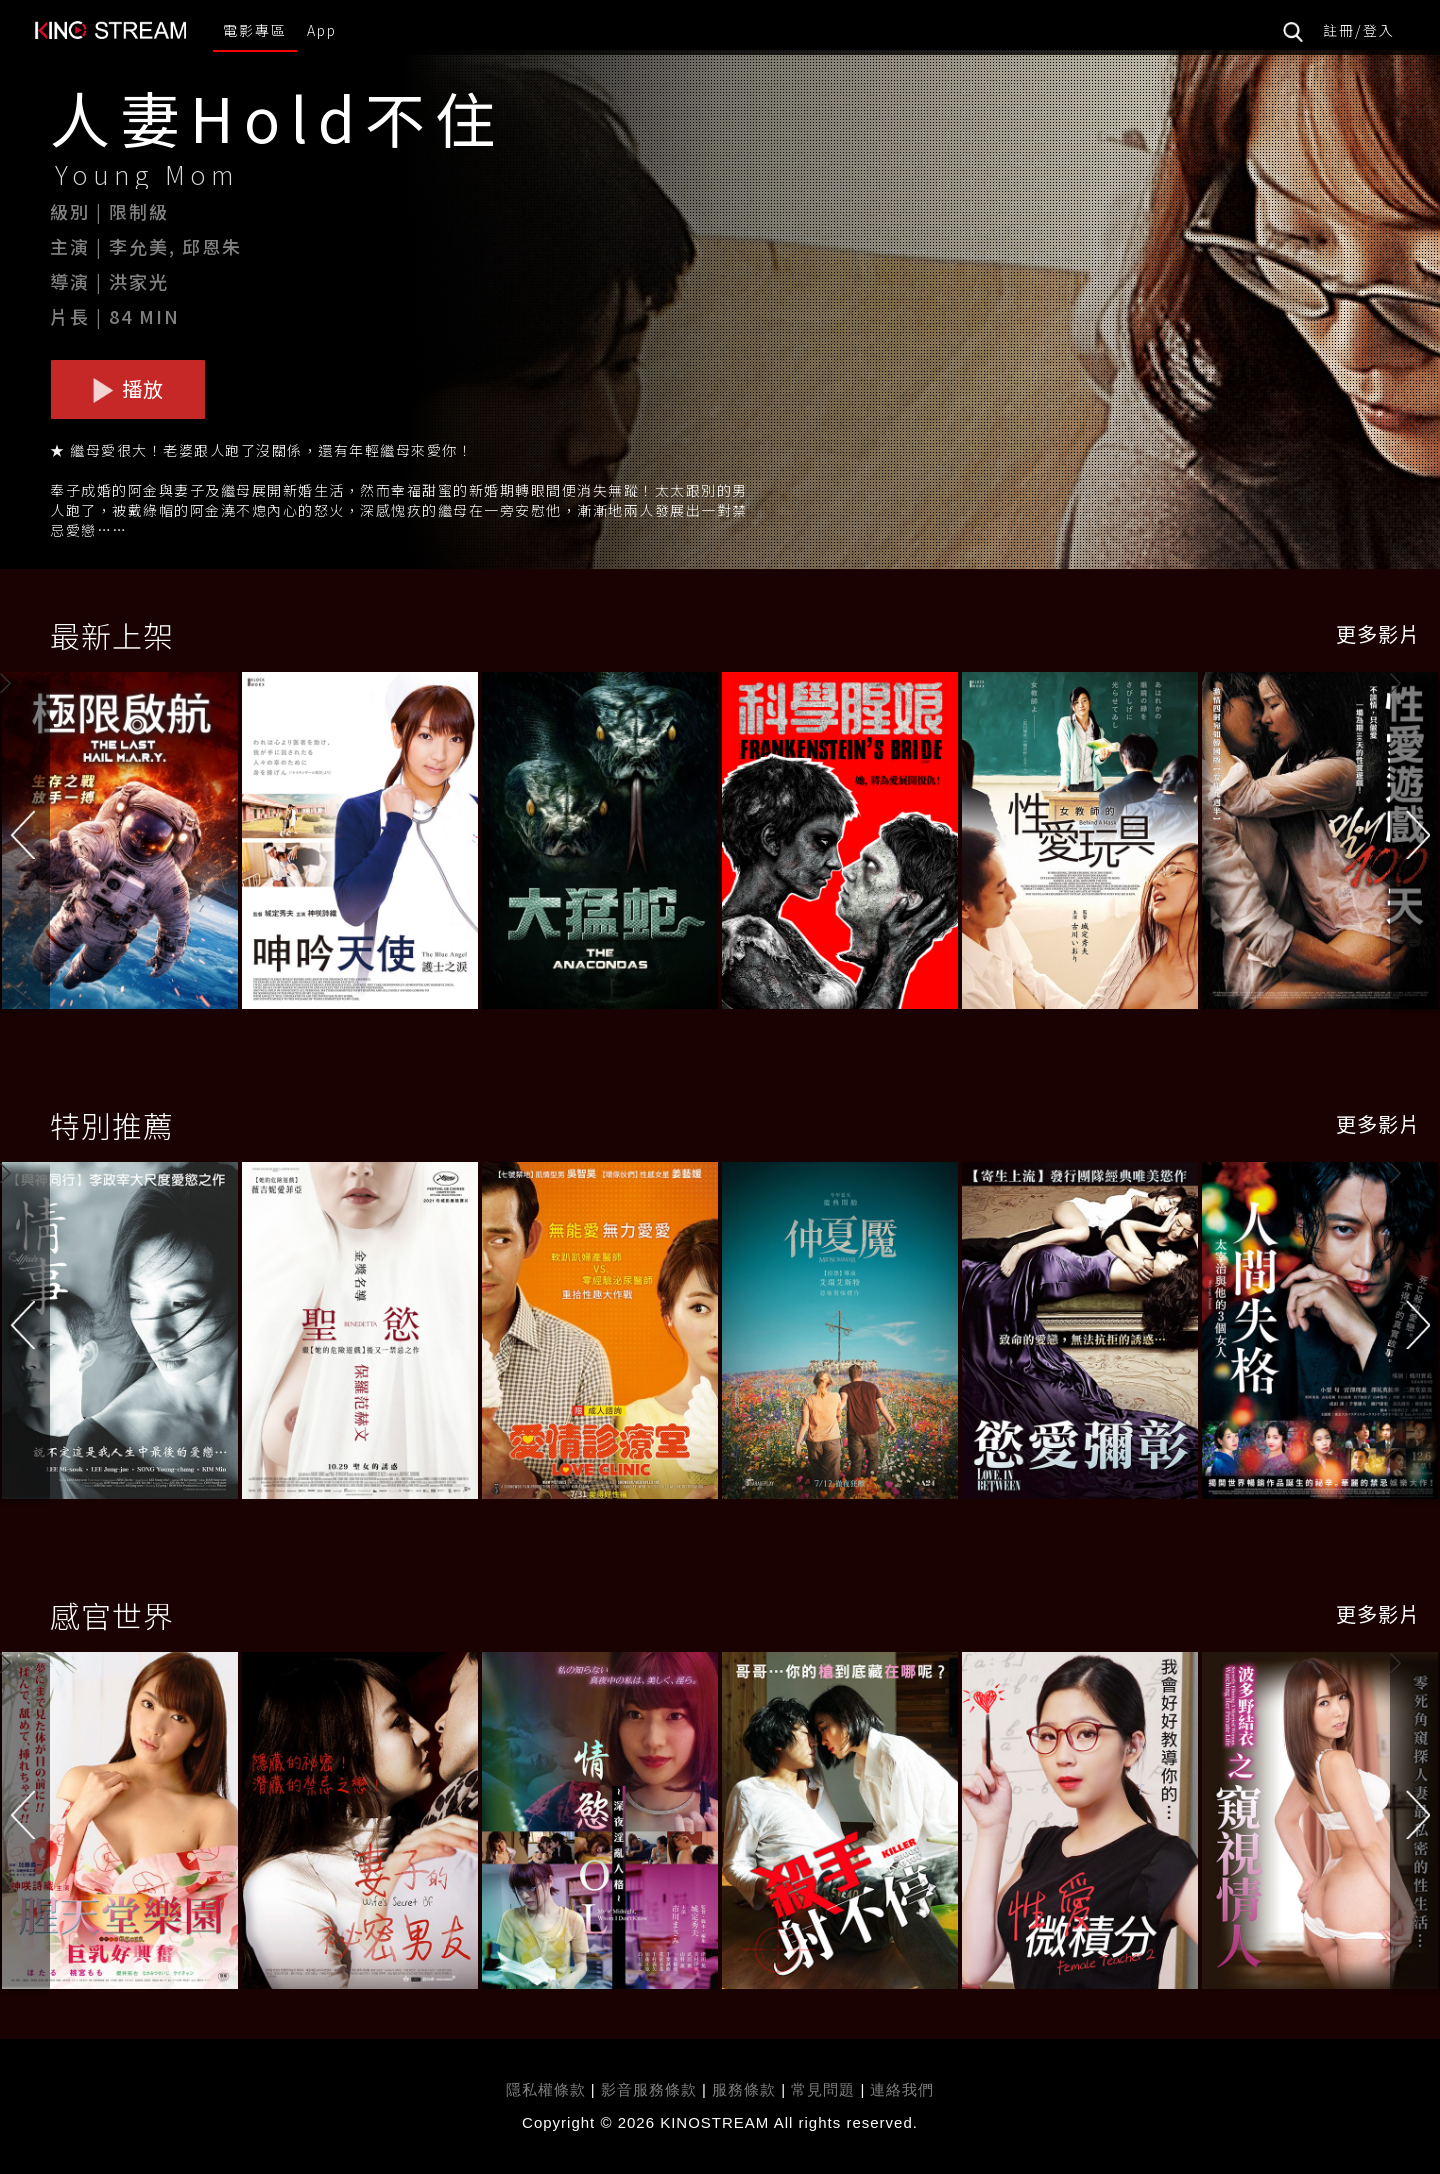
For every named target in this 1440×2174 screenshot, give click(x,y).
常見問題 (823, 2089)
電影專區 (255, 30)
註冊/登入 (1359, 30)
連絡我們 (902, 2089)
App (322, 30)
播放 (128, 388)
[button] (1415, 843)
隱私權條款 (546, 2089)
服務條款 (746, 2089)
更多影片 (1378, 633)
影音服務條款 (649, 2089)
